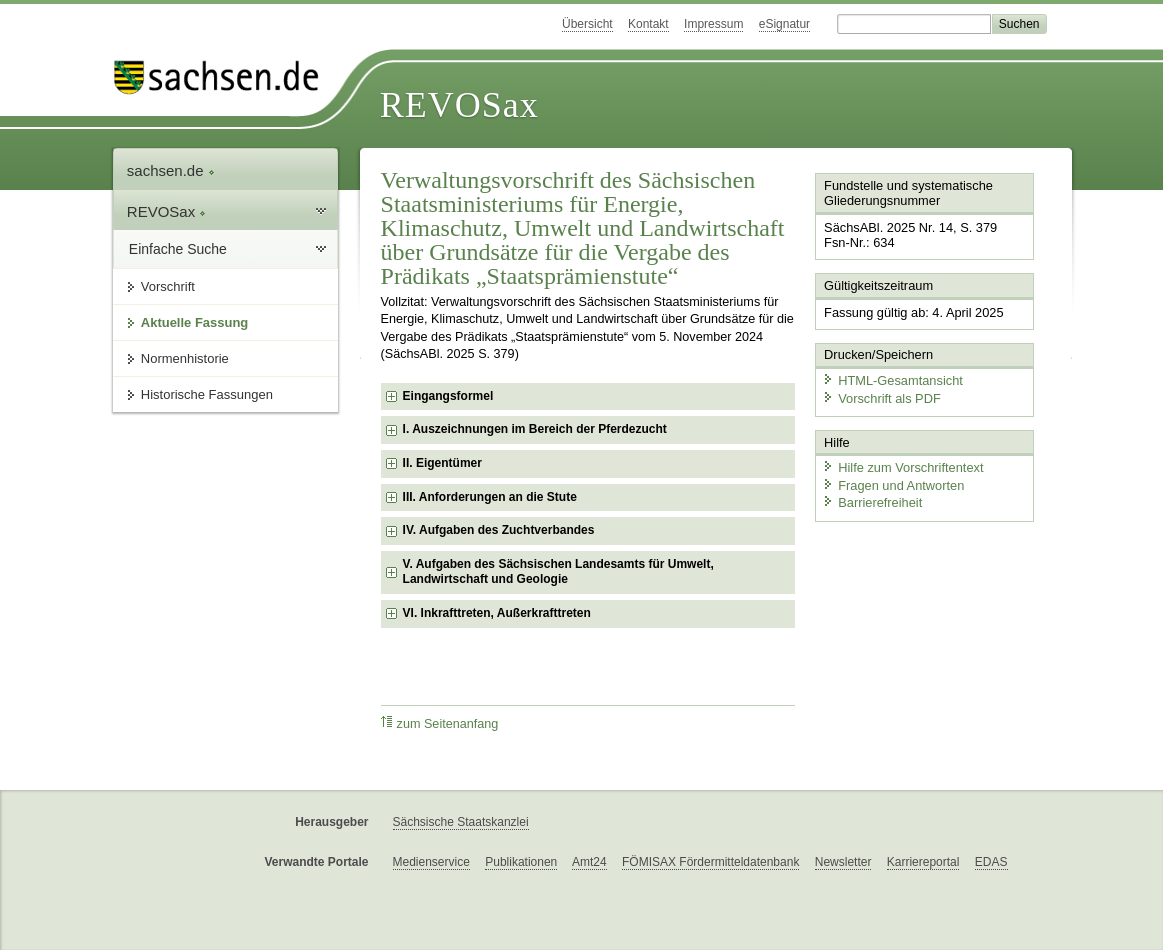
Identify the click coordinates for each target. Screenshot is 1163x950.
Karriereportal (923, 862)
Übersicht (587, 24)
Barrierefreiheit (872, 502)
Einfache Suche (178, 249)
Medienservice (431, 862)
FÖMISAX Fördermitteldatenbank (710, 862)
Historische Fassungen (207, 394)
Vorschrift (168, 286)
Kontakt (648, 24)
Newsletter (843, 862)
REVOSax (459, 105)
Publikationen (521, 862)
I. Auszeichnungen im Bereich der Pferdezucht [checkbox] (535, 429)
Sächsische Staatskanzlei (461, 822)
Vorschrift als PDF (881, 397)
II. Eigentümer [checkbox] (442, 463)
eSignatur (784, 24)
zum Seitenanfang (440, 723)
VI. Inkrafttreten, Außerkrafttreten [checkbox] (497, 613)
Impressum (713, 24)
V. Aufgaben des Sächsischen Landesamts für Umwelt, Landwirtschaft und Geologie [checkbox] (558, 572)
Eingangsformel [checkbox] (448, 396)
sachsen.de (171, 170)
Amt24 (589, 862)
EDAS (991, 862)
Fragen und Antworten (893, 484)
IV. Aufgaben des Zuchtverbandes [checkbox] (499, 530)
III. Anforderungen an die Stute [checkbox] (490, 497)
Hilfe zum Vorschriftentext (902, 467)
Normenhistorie (185, 358)
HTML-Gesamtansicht (892, 380)
